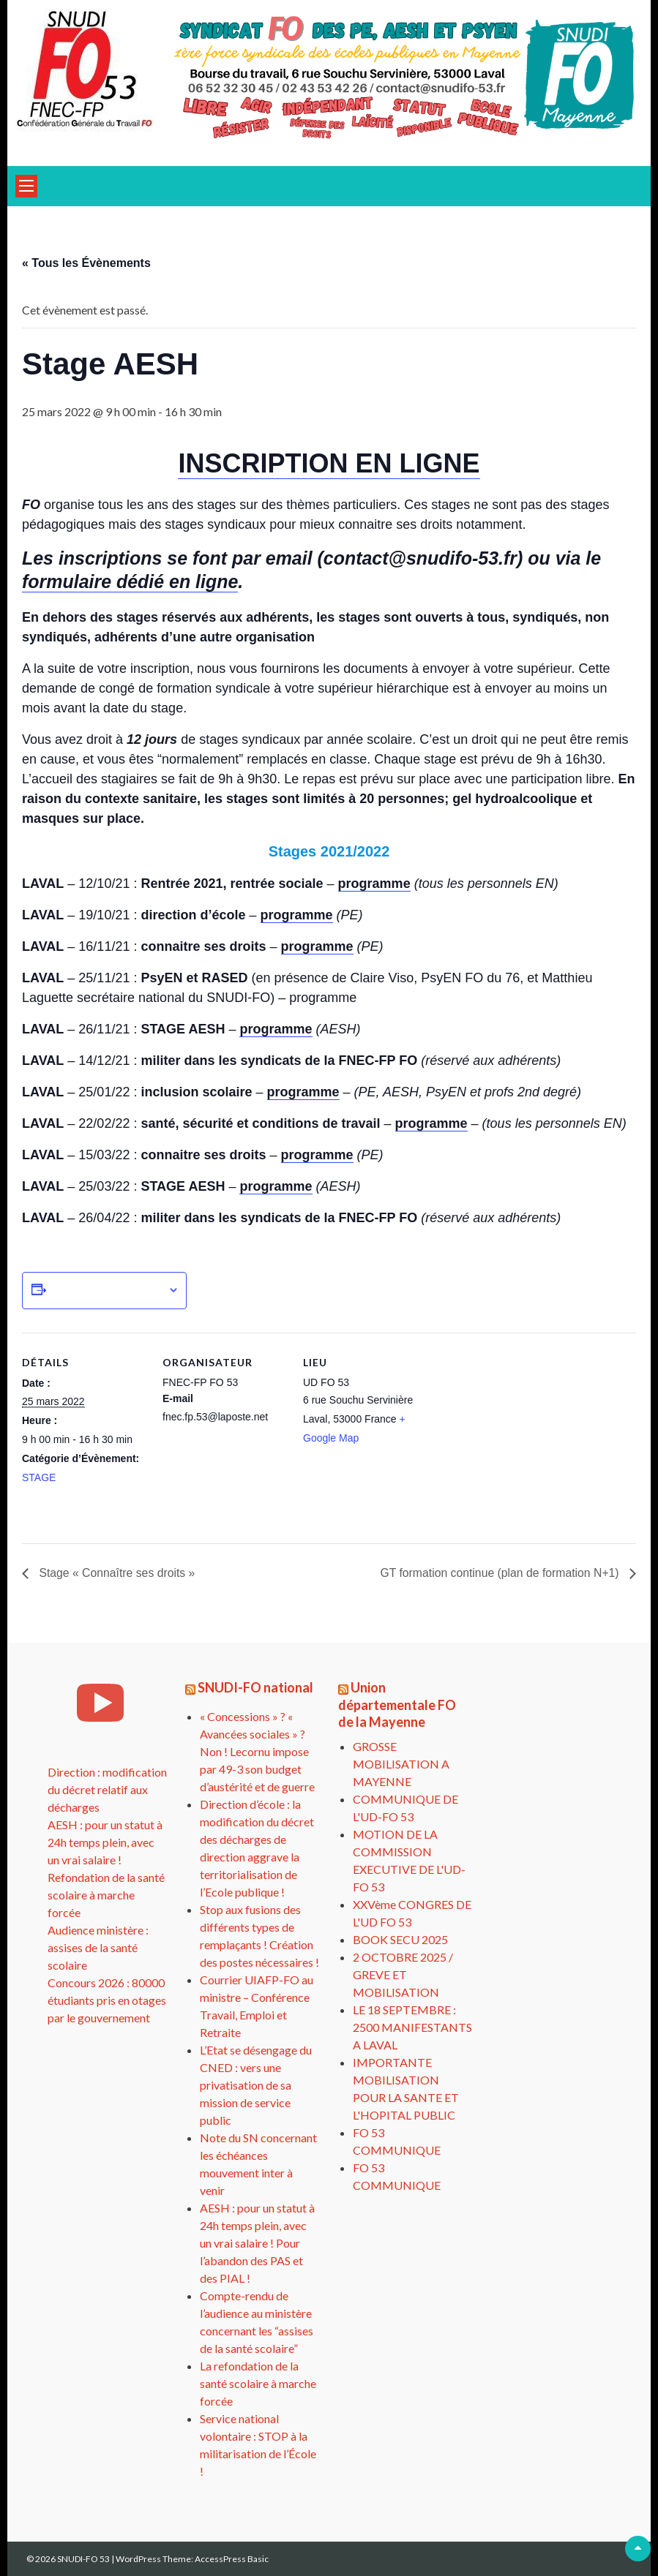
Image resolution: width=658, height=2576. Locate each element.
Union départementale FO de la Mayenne (397, 1704)
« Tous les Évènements (86, 263)
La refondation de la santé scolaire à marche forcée (258, 2383)
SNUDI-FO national (255, 1687)
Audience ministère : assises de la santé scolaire (98, 1947)
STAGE (39, 1477)
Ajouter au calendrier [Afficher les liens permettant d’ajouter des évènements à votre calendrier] (107, 1290)
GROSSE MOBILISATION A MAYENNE (401, 1763)
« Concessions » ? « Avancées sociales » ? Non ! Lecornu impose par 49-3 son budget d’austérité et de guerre (257, 1751)
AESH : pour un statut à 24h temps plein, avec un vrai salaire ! (105, 1842)
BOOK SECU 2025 (400, 1939)
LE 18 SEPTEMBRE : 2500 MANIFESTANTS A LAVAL (412, 2027)
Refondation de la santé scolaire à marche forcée (106, 1894)
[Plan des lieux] (521, 1433)
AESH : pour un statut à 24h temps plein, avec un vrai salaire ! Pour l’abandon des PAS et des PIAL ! (257, 2243)
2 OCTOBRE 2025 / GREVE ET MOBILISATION (403, 1974)
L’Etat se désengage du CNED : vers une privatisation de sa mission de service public (256, 2085)
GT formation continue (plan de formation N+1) (499, 1573)
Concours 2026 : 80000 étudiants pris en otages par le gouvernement (107, 2000)
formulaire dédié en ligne (130, 581)
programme (374, 883)
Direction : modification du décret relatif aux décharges (107, 1789)
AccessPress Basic (232, 2558)
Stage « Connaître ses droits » (117, 1573)
